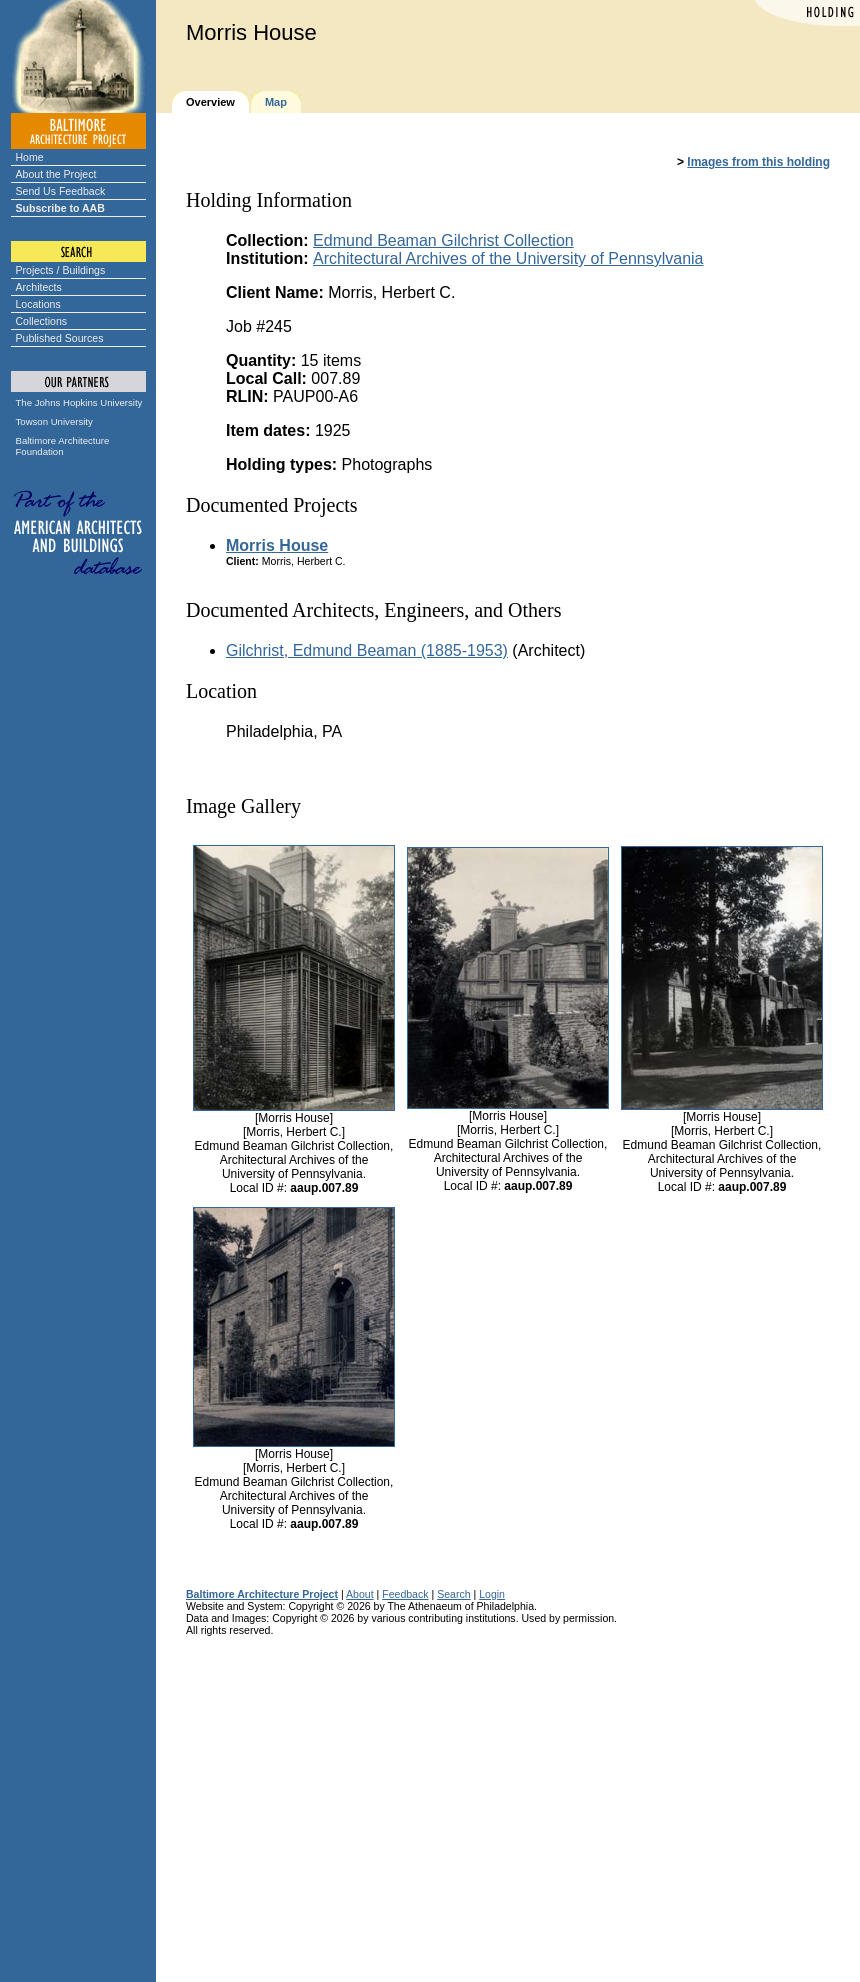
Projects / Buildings (61, 270)
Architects (39, 287)
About (360, 1594)
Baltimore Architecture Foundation (63, 446)
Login (492, 1594)
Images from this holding (758, 162)
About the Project (56, 174)
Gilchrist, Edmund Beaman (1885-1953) (367, 650)
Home (30, 157)
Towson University (54, 421)
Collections (42, 321)
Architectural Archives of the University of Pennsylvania (508, 258)
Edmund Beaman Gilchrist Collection (443, 240)
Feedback (405, 1594)
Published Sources (60, 338)
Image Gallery (243, 806)
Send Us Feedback (61, 191)
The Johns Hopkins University (79, 402)
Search (453, 1594)
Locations (38, 304)
